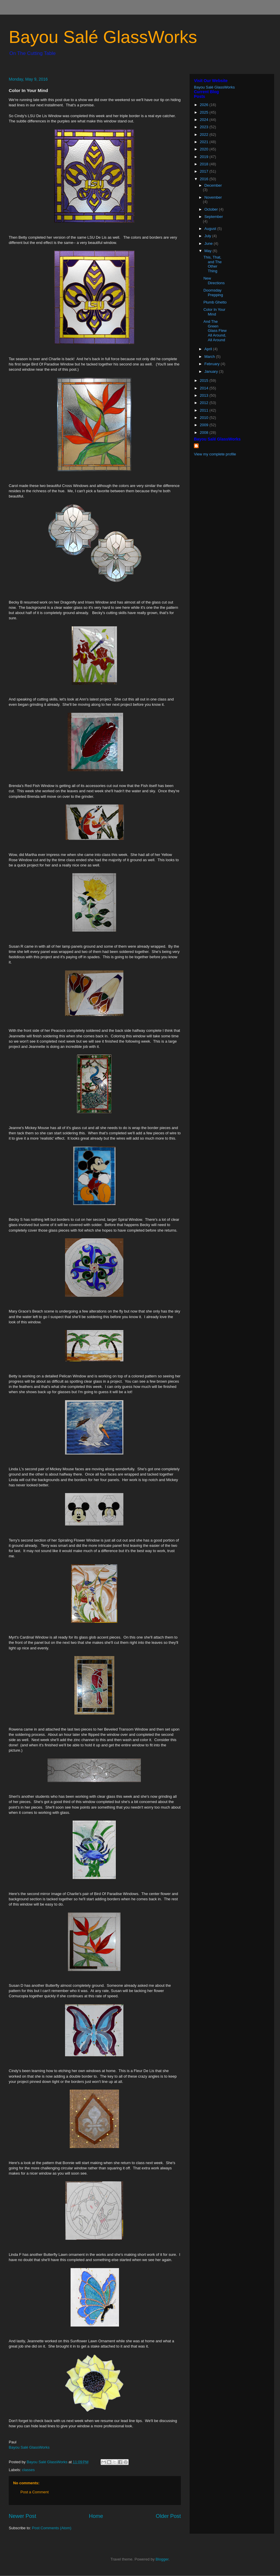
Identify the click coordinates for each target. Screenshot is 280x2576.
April (208, 349)
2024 (204, 119)
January (211, 371)
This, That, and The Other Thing (212, 264)
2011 (204, 410)
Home (96, 2516)
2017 (204, 171)
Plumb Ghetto (215, 302)
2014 (204, 388)
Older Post (168, 2516)
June (209, 243)
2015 (204, 380)
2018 (204, 164)
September (213, 216)
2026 (204, 105)
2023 (204, 127)
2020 (204, 149)
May (208, 251)
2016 (204, 179)
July (208, 236)
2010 (204, 417)
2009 (204, 425)
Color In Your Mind (214, 311)
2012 (204, 403)
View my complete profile (215, 454)
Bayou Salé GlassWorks (103, 37)
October (211, 209)
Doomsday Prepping (213, 292)
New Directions (214, 280)
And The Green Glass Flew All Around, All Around (214, 330)
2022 (204, 134)
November (213, 197)
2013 (204, 395)
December (213, 185)
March (210, 356)
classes (28, 2470)
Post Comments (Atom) (51, 2528)
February (212, 364)
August (210, 228)
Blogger (162, 2559)
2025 (204, 112)
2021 (204, 142)
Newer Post (22, 2516)
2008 (204, 432)
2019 (204, 157)
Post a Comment (34, 2492)
